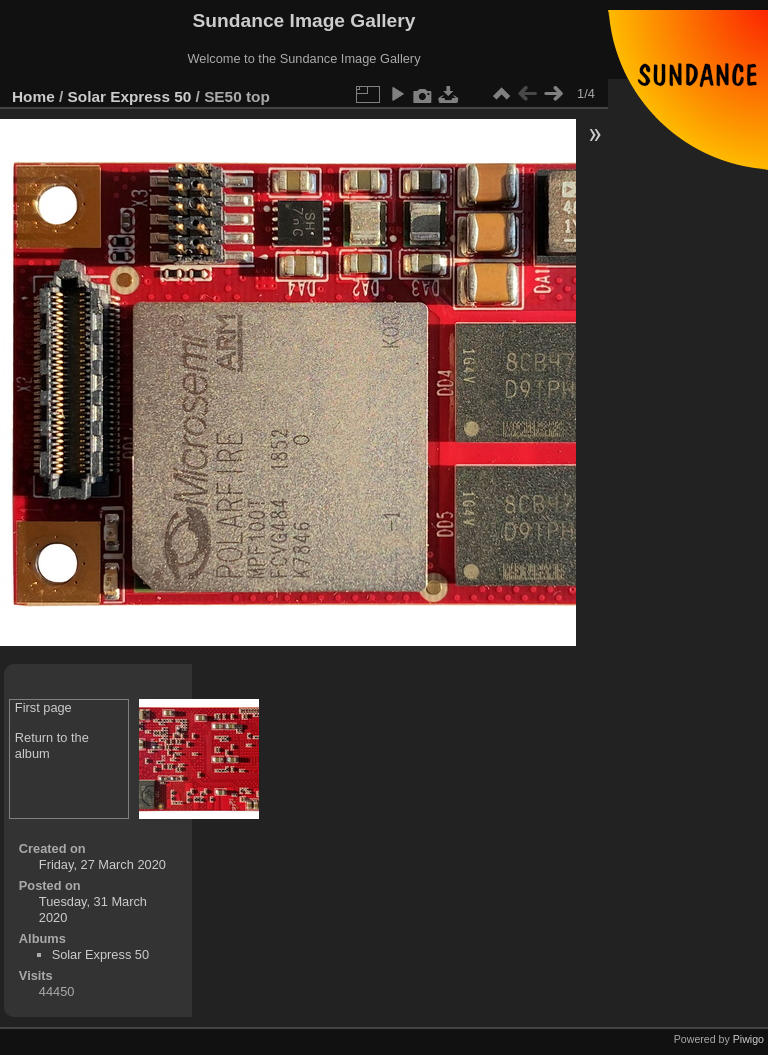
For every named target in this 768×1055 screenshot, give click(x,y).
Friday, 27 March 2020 (102, 864)
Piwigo (748, 1039)
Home (33, 96)
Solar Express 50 (130, 96)
